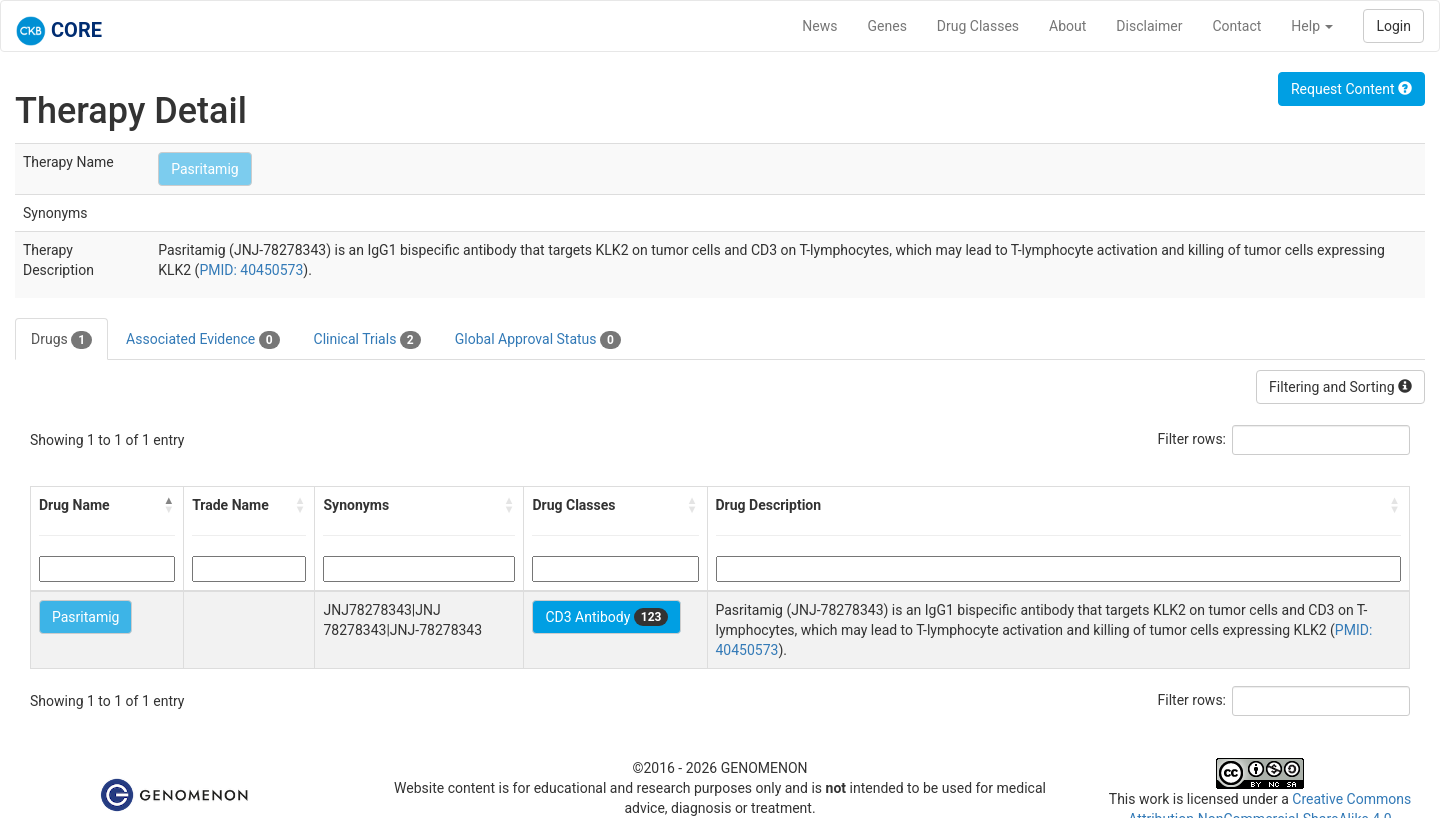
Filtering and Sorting (1340, 387)
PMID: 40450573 (251, 270)
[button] (169, 505)
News (819, 26)
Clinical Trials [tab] (367, 340)
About (1067, 26)
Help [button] (1312, 26)
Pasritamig (204, 169)
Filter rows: (1192, 439)
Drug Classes (978, 26)
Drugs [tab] (61, 340)
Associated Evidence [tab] (202, 340)
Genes (887, 26)
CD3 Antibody (606, 617)
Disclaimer (1149, 26)
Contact (1236, 26)
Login (1393, 26)
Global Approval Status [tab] (538, 340)
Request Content (1351, 89)
